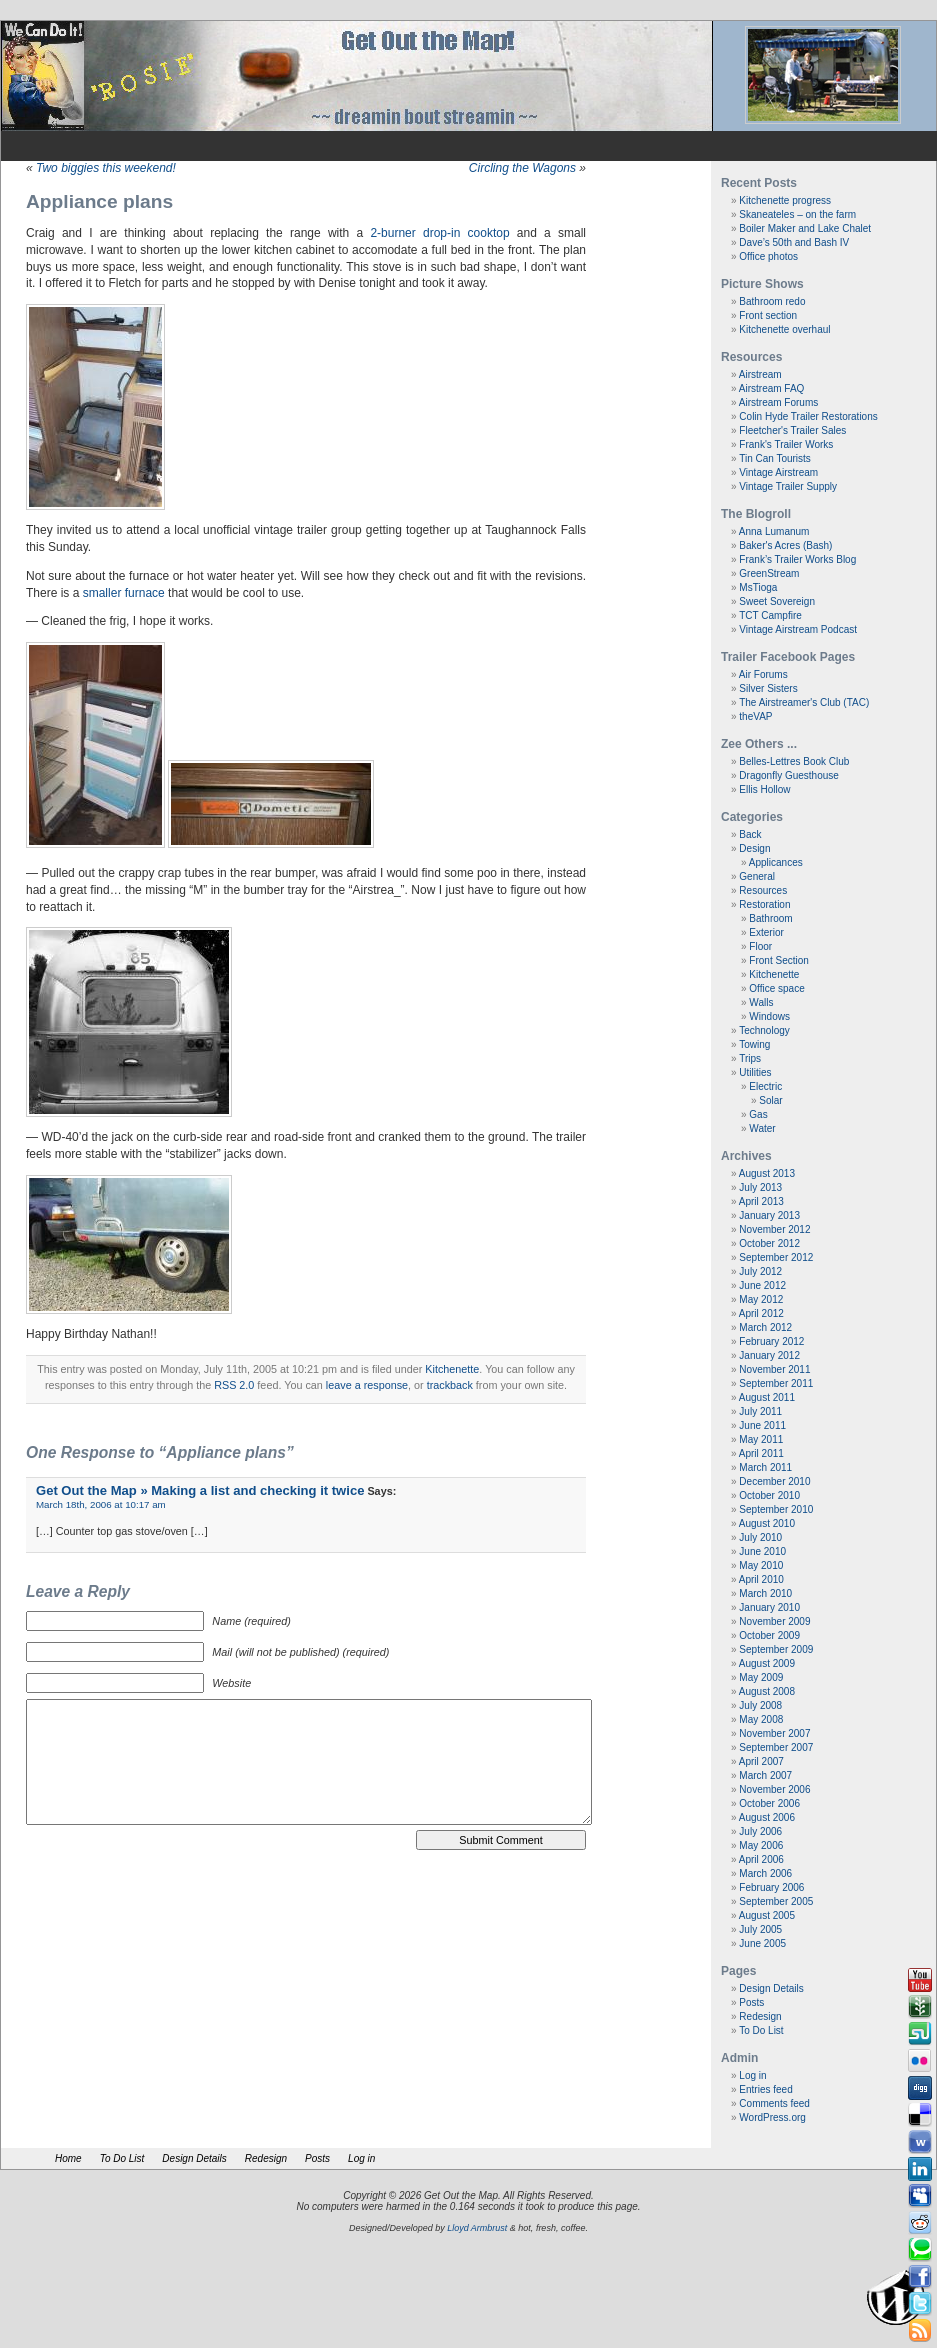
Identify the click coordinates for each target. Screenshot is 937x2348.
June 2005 (762, 1943)
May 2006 (761, 1845)
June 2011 (762, 1425)
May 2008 (761, 1719)
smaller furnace (124, 593)
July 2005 (760, 1929)
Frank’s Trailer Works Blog (797, 559)
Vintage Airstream (778, 472)
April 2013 (761, 1201)
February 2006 (771, 1887)
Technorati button (920, 2250)
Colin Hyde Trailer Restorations (808, 416)
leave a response (367, 1385)
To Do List (761, 2030)
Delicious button (920, 2115)
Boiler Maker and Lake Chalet (805, 228)
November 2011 (774, 1369)
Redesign (760, 2016)
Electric (765, 1086)
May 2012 (761, 1299)
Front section (768, 315)
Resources (763, 890)
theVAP (755, 716)
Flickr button (920, 2061)
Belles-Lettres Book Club (794, 761)
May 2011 (761, 1439)
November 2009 (774, 1621)
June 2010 (762, 1551)
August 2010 (767, 1523)
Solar (770, 1100)
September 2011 (776, 1383)
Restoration (764, 904)
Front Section (778, 960)
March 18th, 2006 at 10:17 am (101, 1504)
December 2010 (774, 1481)
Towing (754, 1044)
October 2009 (769, 1635)
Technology (764, 1030)
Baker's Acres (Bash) (785, 545)
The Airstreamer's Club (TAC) (804, 702)
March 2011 (765, 1467)
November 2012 (774, 1229)
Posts (751, 2002)
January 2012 (769, 1355)
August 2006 (767, 1817)
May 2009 (761, 1677)
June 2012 (762, 1285)
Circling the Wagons (522, 168)
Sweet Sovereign (777, 601)
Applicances (776, 862)
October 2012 (769, 1243)
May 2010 (761, 1565)
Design (754, 848)
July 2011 (760, 1411)
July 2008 (760, 1705)
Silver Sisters (768, 688)
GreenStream (769, 573)
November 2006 (774, 1789)
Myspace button (920, 2196)
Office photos (768, 256)
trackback (450, 1385)
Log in (752, 2075)
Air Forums (763, 674)
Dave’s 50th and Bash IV (794, 242)
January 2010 (769, 1607)
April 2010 (761, 1579)
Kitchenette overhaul (784, 329)
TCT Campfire (770, 615)
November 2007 (774, 1733)
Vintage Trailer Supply (788, 486)
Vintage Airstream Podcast (798, 629)
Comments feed (774, 2103)
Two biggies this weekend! (106, 168)
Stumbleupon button (920, 2034)
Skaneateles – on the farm (797, 214)
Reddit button (920, 2223)
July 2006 (760, 1831)
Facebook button (920, 2277)
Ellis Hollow (764, 789)
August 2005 (767, 1915)
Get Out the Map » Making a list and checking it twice (200, 1490)
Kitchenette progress (785, 200)
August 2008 (767, 1691)
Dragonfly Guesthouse (789, 775)
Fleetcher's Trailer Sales (792, 430)
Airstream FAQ (772, 388)
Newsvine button (920, 2007)
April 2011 (761, 1453)
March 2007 (765, 1775)
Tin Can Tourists (775, 458)
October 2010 (769, 1495)
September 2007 (776, 1747)
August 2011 (767, 1397)
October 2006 (769, 1803)
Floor (760, 946)
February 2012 (771, 1341)
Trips (750, 1058)
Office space (776, 988)
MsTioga (758, 587)
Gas (758, 1114)
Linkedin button (920, 2169)
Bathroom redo (772, 301)
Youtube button (920, 1980)
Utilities (755, 1072)
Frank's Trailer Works (786, 444)
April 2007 (761, 1761)
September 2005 (776, 1901)
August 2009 (767, 1663)
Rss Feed (920, 2331)
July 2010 (760, 1537)
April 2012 (761, 1313)
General (757, 876)
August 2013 (767, 1173)
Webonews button (920, 2142)
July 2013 (760, 1187)
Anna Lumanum (774, 531)
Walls (761, 1002)
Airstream (760, 374)
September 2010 (776, 1509)
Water (762, 1128)
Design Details (771, 1988)
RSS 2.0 (234, 1385)
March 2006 (765, 1873)
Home (68, 2158)
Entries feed (765, 2089)
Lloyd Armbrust (477, 2228)
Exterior (766, 932)
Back (750, 834)
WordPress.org (772, 2117)
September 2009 (776, 1649)
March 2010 (765, 1593)
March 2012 (765, 1327)
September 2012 (776, 1257)
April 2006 (761, 1859)
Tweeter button (920, 2304)
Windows (769, 1016)
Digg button (920, 2088)
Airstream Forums (778, 402)
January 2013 (769, 1215)
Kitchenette (452, 1369)
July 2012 (760, 1271)
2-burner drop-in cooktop (439, 233)
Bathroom (770, 918)
